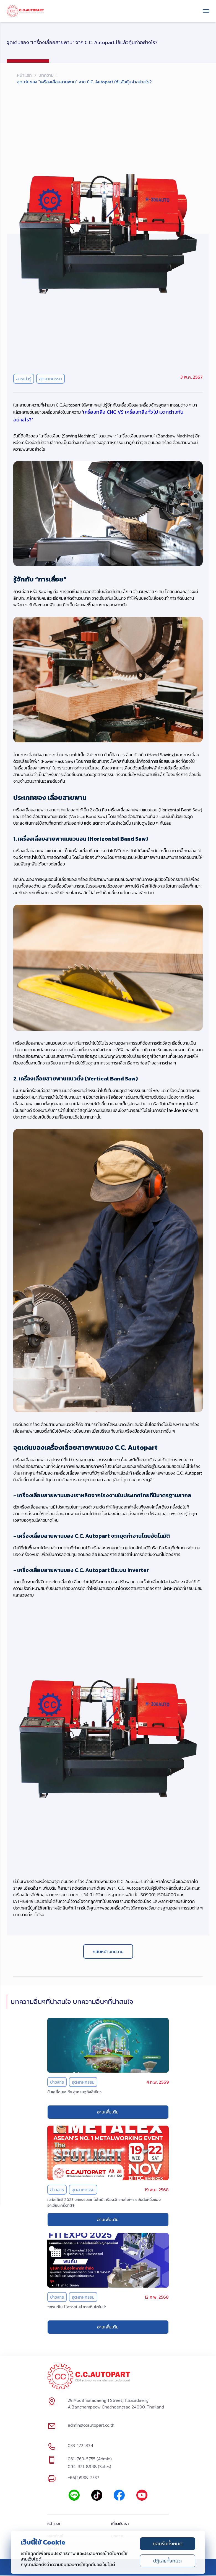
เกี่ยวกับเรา (120, 2524)
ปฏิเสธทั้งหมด (167, 2560)
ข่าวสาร (57, 2082)
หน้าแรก (24, 75)
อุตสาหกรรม (50, 378)
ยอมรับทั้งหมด (168, 2543)
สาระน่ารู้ (23, 378)
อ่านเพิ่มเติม (108, 2112)
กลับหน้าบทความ (108, 1951)
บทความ (46, 75)
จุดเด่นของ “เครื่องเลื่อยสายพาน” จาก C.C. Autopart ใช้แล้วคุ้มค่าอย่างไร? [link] (84, 81)
